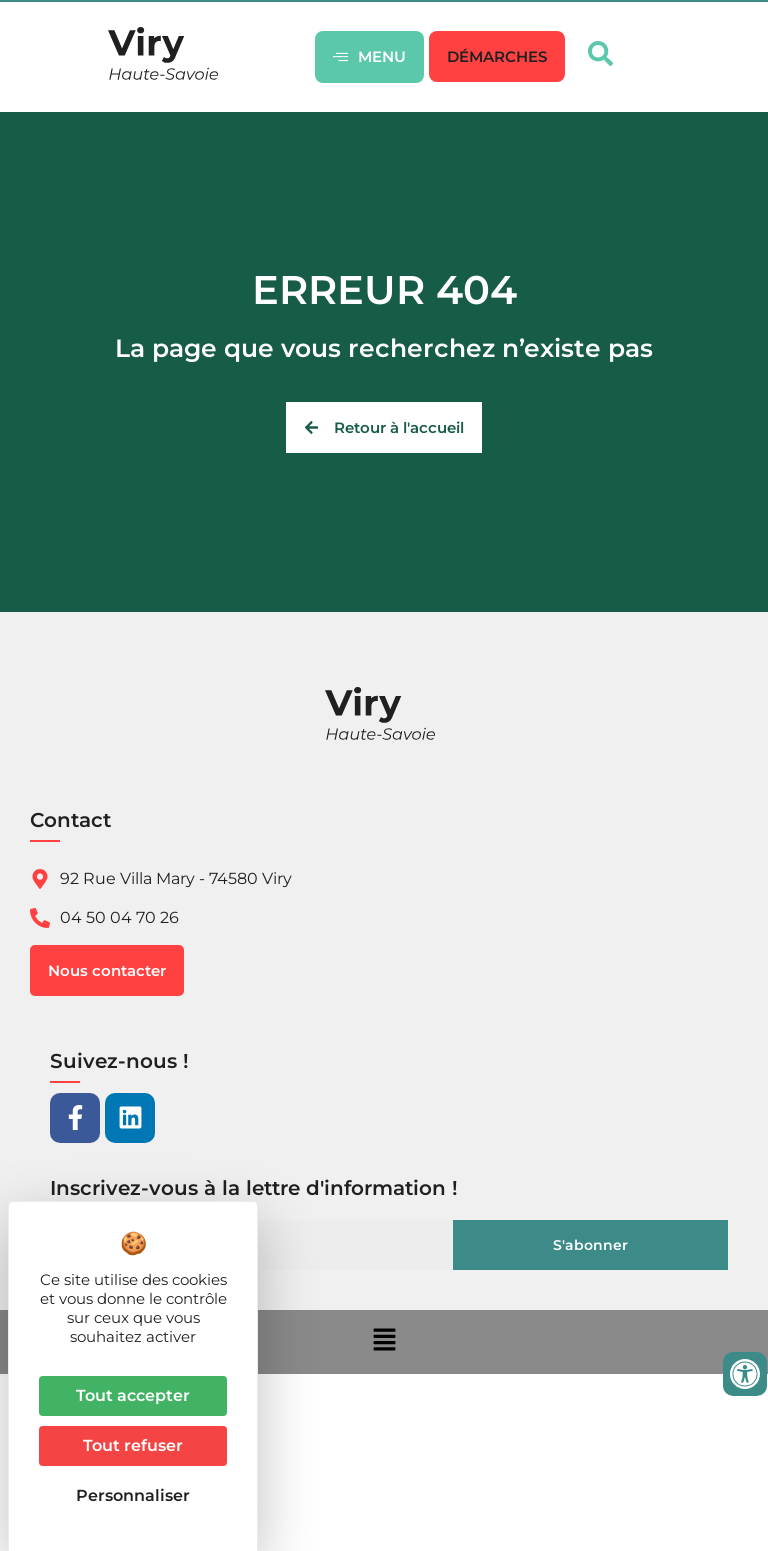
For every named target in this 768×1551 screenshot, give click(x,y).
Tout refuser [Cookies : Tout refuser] (133, 1445)
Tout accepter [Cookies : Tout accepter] (133, 1395)
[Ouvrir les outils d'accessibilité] (745, 1374)
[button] (497, 56)
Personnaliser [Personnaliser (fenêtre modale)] (133, 1495)
